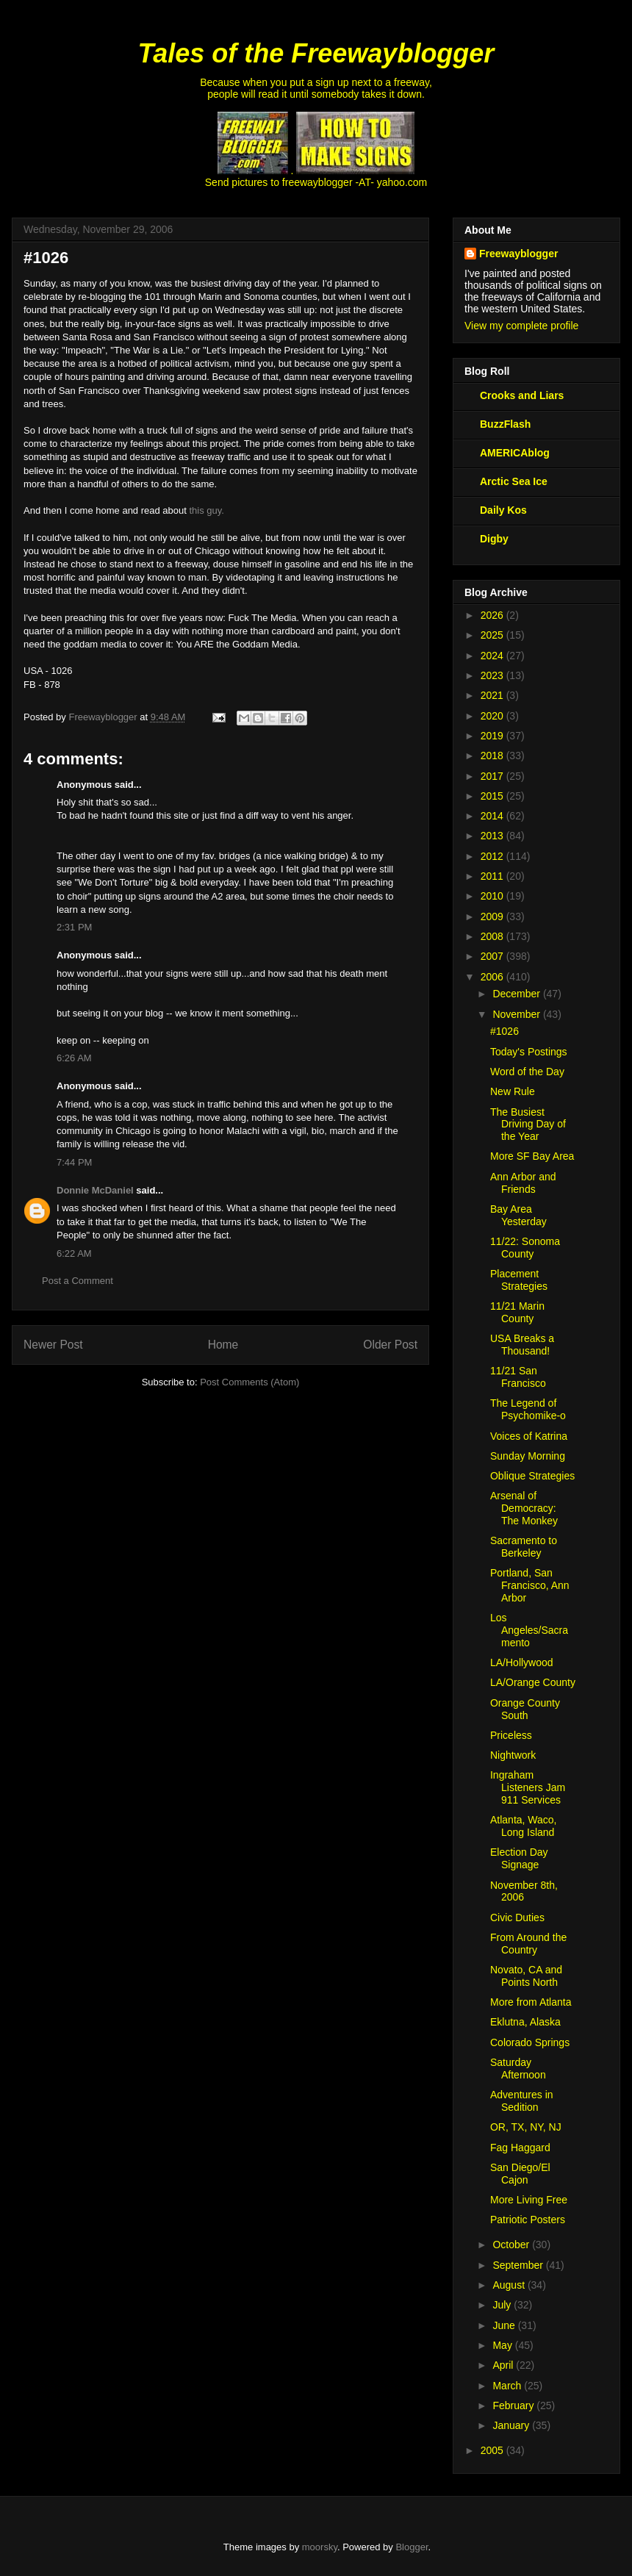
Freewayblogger (518, 253)
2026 (493, 615)
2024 (493, 655)
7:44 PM (74, 1162)
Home (223, 1344)
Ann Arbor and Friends (523, 1183)
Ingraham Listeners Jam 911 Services (527, 1787)
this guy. (207, 510)
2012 (493, 856)
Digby (494, 539)
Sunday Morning (527, 1456)
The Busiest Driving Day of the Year (528, 1124)
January (512, 2425)
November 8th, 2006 (524, 1891)
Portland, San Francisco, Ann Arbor (530, 1585)
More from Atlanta (531, 2002)
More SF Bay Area (532, 1156)
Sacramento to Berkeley (523, 1547)
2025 (493, 635)
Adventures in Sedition (521, 2101)
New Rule (512, 1091)
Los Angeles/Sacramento (529, 1630)
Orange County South (525, 1709)
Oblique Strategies (532, 1476)
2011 (493, 876)
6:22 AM (74, 1253)
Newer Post (53, 1344)
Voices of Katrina (528, 1436)
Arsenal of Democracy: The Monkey (524, 1508)
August (509, 2285)
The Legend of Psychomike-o (528, 1409)
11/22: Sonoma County (525, 1247)
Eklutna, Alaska (525, 2022)
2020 (493, 716)
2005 (493, 2450)
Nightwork (513, 1755)
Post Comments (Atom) (249, 1382)
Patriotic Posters (527, 2219)
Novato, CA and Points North (526, 1976)
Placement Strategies (518, 1280)
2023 (493, 675)
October (512, 2244)
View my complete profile (521, 325)
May (503, 2345)
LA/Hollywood (521, 1662)
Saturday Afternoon (518, 2068)
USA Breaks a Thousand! (522, 1344)
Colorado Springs (530, 2042)
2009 (493, 916)
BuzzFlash (505, 424)
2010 (493, 896)
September (518, 2265)
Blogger (411, 2546)
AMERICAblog (515, 453)
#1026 (504, 1031)
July (503, 2305)
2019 (493, 736)
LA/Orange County (532, 1682)
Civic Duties (517, 1917)
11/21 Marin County (517, 1312)
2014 (493, 816)
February (514, 2405)
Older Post (390, 1344)
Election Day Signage (519, 1858)
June (504, 2325)
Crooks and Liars (522, 395)
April (504, 2365)
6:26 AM (74, 1057)
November (517, 1014)
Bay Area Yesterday (518, 1215)
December (517, 994)
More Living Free (528, 2200)
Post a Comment (77, 1280)
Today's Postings (528, 1052)
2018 (493, 755)
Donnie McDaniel (95, 1190)
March (508, 2386)
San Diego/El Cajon (520, 2173)
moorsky (319, 2546)
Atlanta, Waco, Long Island (523, 1826)
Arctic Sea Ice (513, 481)
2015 (493, 796)
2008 (493, 936)
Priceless (511, 1735)
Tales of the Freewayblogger (316, 53)
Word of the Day (527, 1071)
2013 (493, 836)
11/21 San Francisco (518, 1377)
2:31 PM (74, 927)
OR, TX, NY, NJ (525, 2127)
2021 (493, 695)
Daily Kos (503, 510)
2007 (493, 956)
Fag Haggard (520, 2147)
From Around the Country (528, 1943)
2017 (493, 776)
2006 (493, 977)
